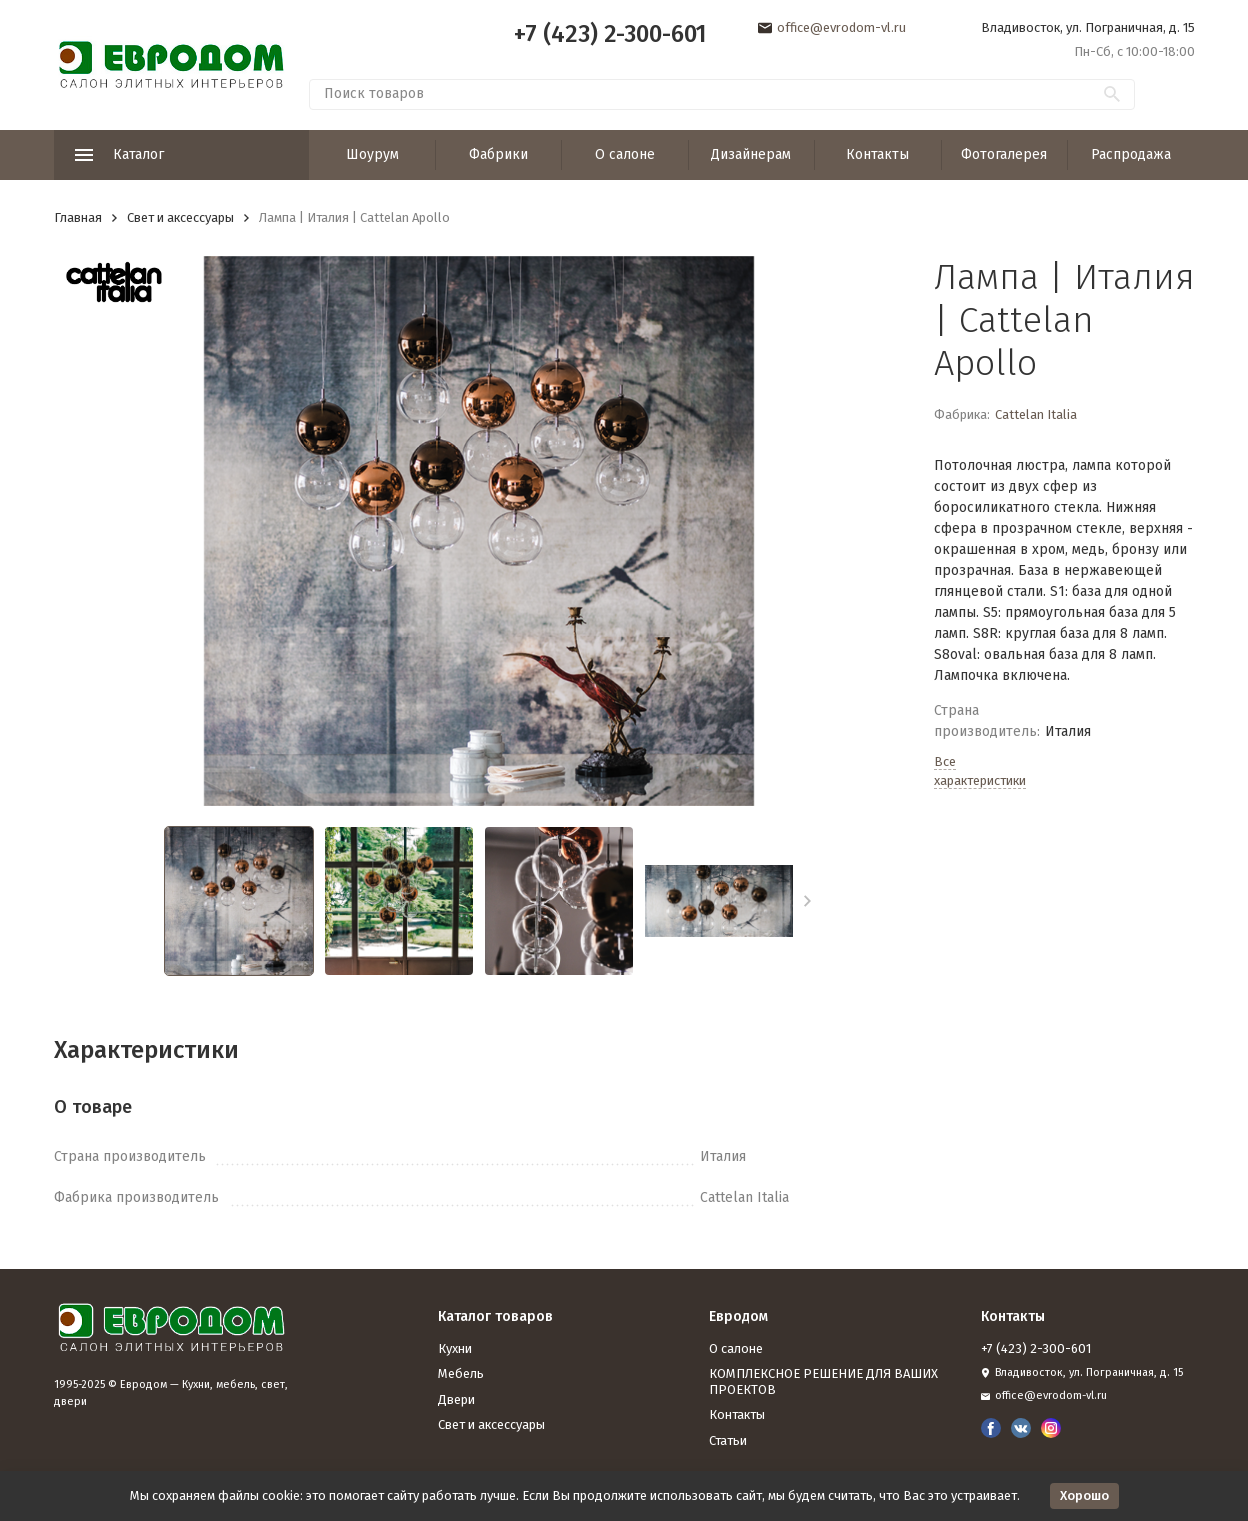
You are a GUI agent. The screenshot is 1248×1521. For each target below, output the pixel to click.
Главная (78, 217)
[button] (807, 901)
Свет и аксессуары (180, 217)
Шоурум (372, 154)
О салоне (625, 154)
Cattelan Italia (1036, 414)
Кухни (455, 1348)
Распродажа (1131, 154)
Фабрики (498, 154)
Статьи (728, 1440)
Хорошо (1084, 1495)
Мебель (461, 1373)
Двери (456, 1399)
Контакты (877, 154)
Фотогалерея (1004, 154)
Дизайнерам (751, 154)
